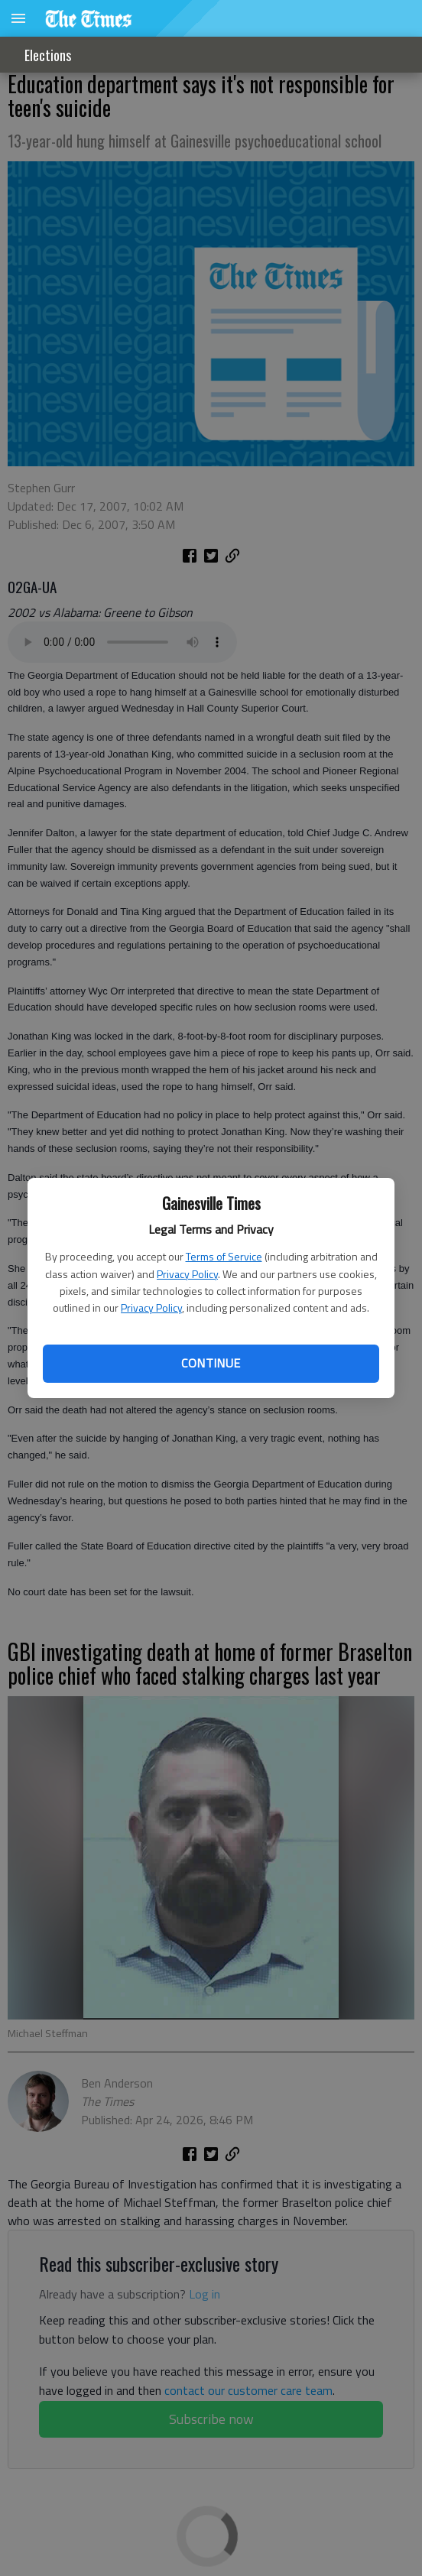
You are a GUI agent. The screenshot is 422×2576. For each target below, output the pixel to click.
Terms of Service (224, 1256)
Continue (210, 1363)
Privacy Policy (187, 1274)
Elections (47, 55)
